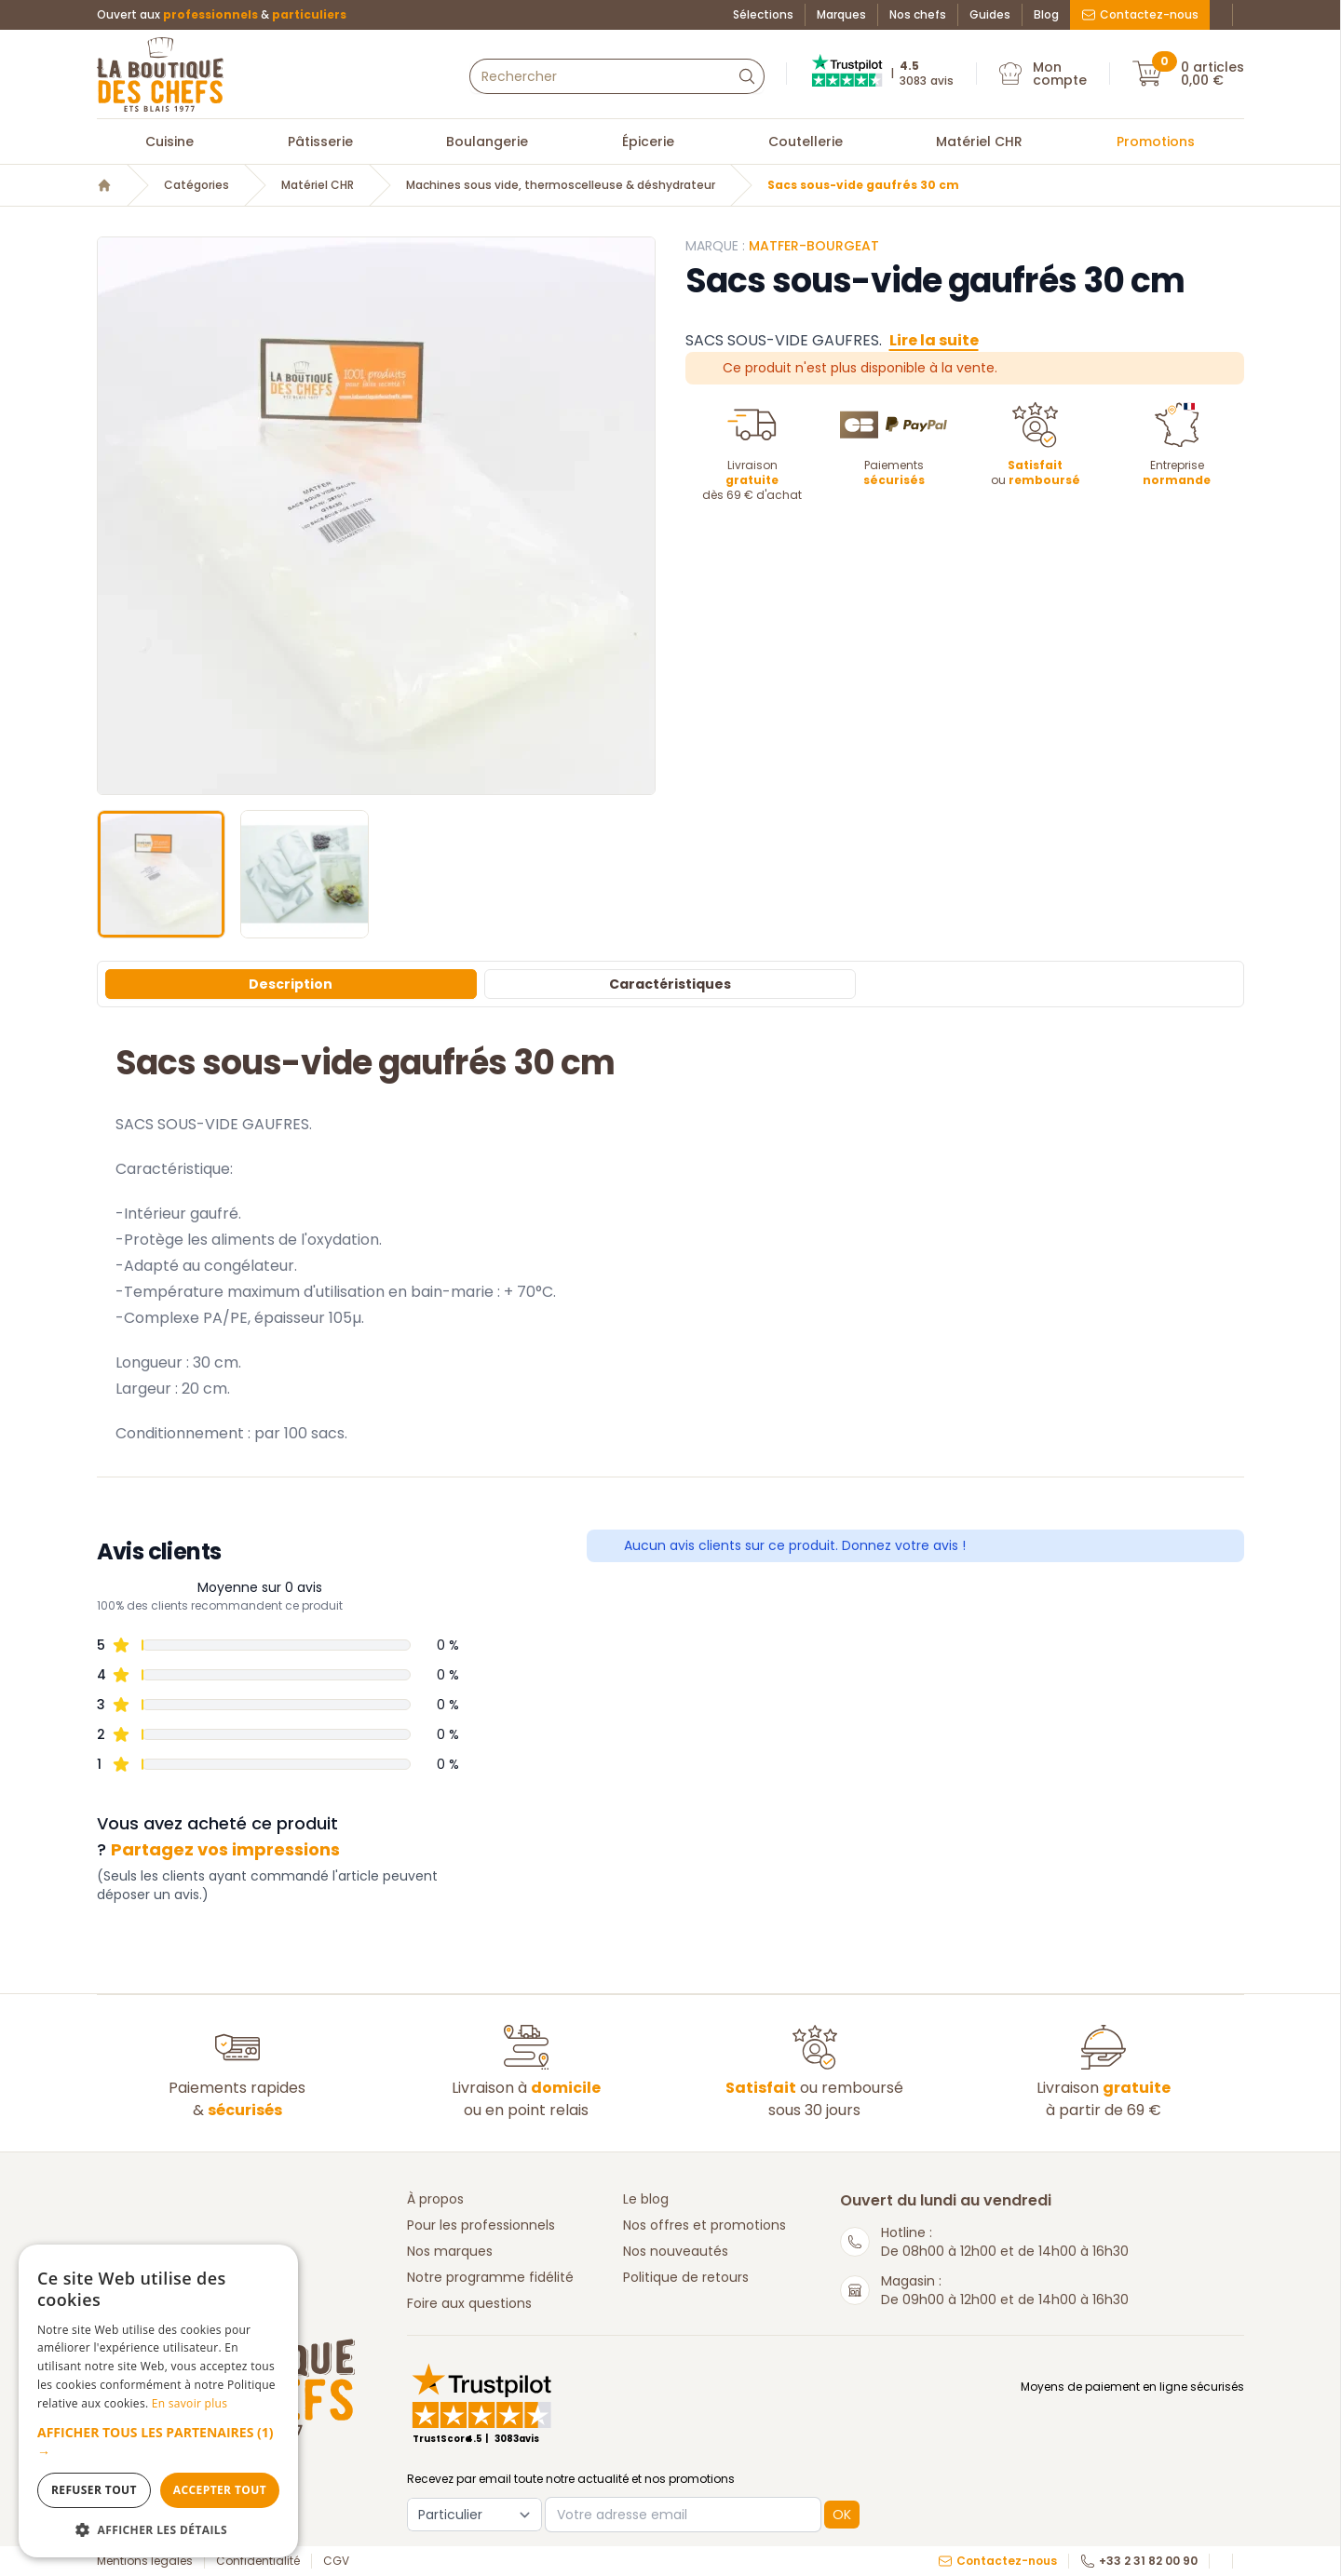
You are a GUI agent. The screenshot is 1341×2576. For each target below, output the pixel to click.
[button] (158, 2441)
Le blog (646, 2199)
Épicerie (648, 141)
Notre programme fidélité (490, 2277)
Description (290, 984)
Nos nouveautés (675, 2251)
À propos (435, 2199)
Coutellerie (805, 141)
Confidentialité (258, 2561)
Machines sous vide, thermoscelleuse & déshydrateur (560, 185)
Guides (989, 14)
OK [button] (842, 2514)
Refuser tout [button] (94, 2490)
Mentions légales (145, 2561)
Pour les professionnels (481, 2225)
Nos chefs (917, 14)
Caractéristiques (670, 984)
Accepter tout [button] (219, 2490)
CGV (336, 2561)
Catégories (196, 185)
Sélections (763, 14)
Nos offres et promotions (704, 2225)
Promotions (1156, 141)
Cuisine (169, 141)
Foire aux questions (469, 2303)
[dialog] (158, 2401)
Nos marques (450, 2251)
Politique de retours (686, 2277)
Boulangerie (487, 141)
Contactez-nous (1140, 14)
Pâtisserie (320, 141)
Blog (1046, 14)
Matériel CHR (979, 141)
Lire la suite (934, 340)
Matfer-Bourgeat (814, 245)
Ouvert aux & (221, 14)
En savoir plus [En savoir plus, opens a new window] (189, 2403)
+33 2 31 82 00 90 (1139, 2561)
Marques (841, 14)
